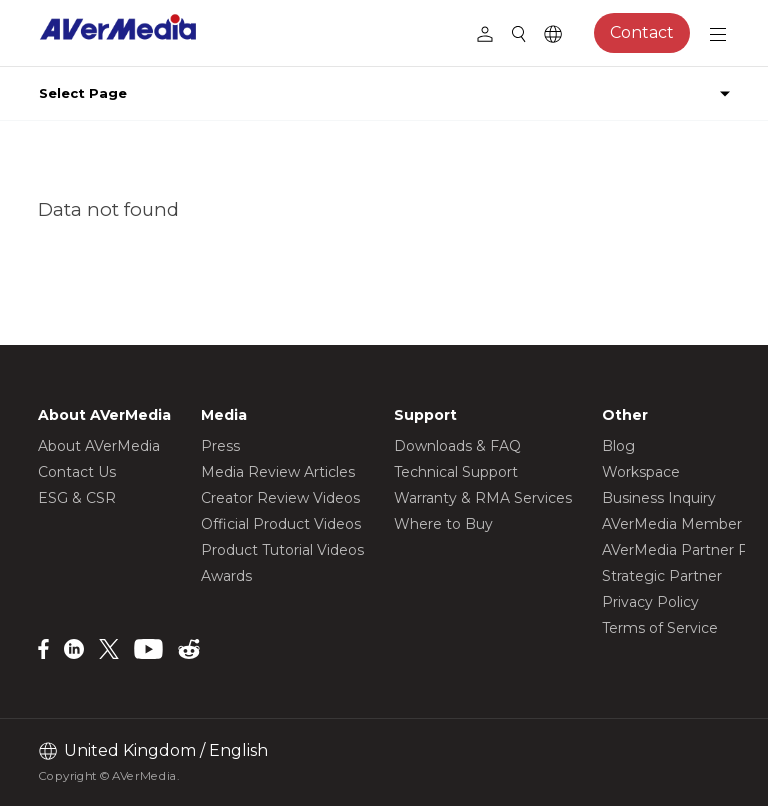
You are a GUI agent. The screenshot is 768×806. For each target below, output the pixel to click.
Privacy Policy (650, 602)
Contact (642, 32)
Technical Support (456, 472)
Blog (618, 446)
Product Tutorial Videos (282, 550)
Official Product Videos (281, 524)
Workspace (641, 472)
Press (220, 446)
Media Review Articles (278, 472)
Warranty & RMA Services (483, 498)
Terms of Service (660, 628)
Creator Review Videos (280, 498)
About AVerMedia (99, 446)
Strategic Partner (662, 576)
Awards (226, 576)
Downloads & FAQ (457, 446)
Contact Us (77, 472)
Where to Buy (443, 524)
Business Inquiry (659, 498)
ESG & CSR (77, 498)
